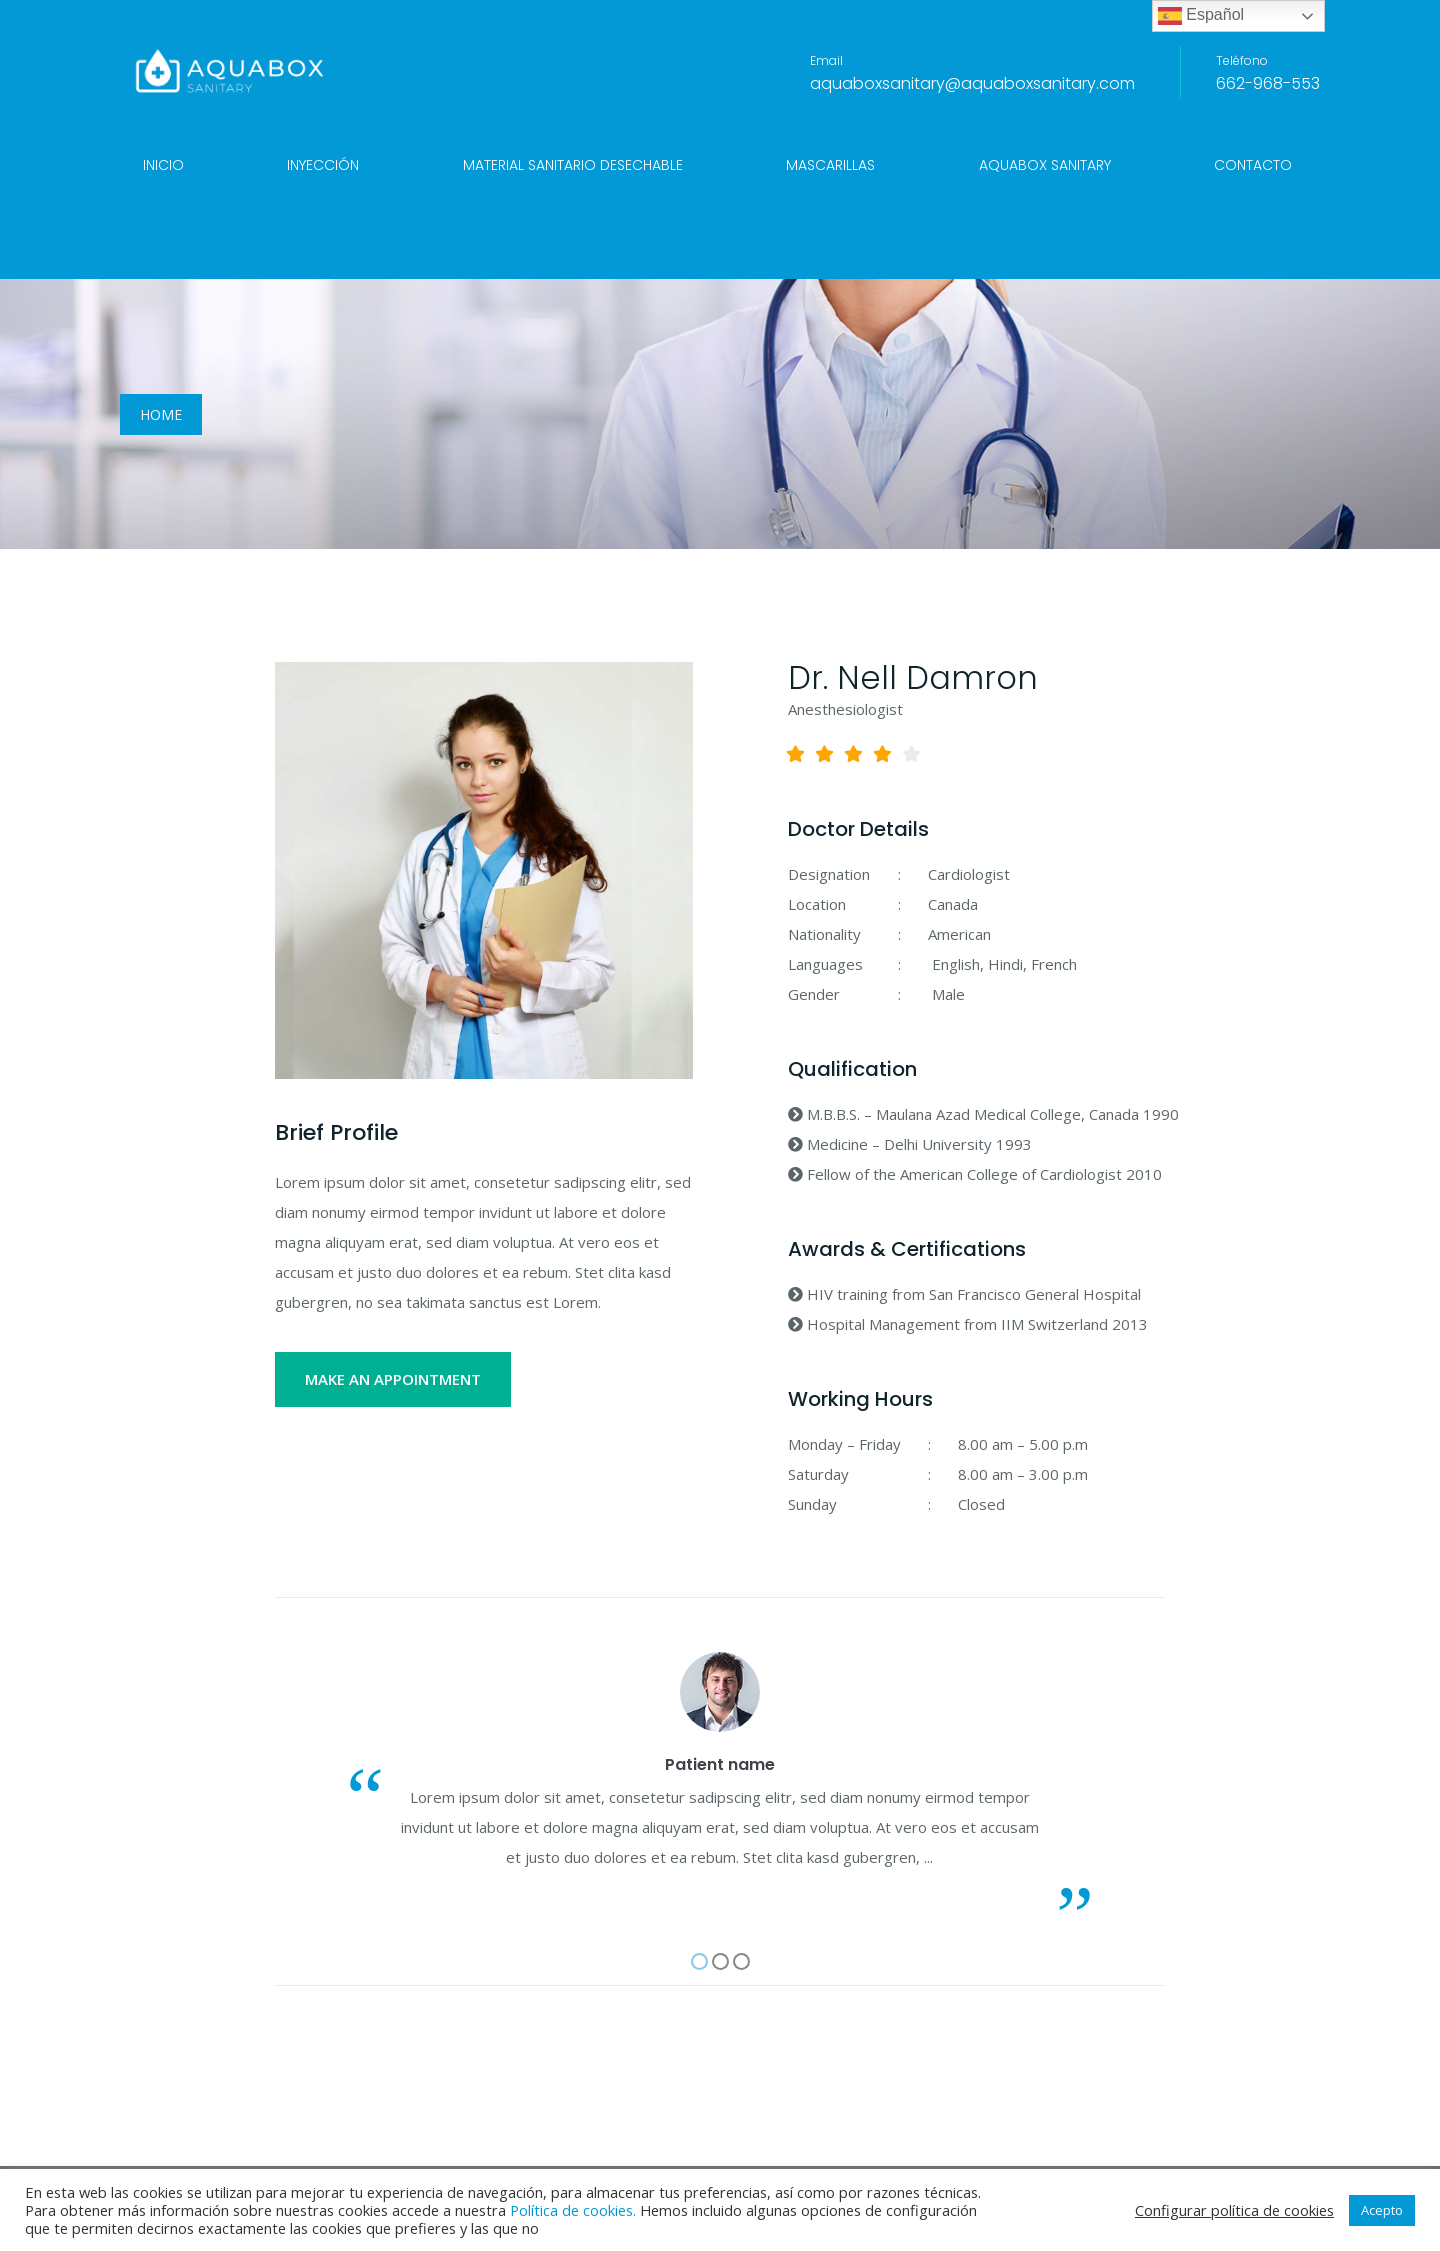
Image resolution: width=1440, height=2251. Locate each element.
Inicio (163, 165)
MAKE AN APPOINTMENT (393, 1379)
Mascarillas (830, 165)
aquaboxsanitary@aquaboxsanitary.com (972, 83)
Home (161, 414)
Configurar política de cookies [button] (1234, 2210)
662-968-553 (1268, 83)
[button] (699, 1961)
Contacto (1253, 165)
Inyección (323, 165)
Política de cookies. (573, 2210)
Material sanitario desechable (573, 165)
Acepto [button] (1382, 2210)
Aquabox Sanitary (1045, 165)
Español (1201, 16)
